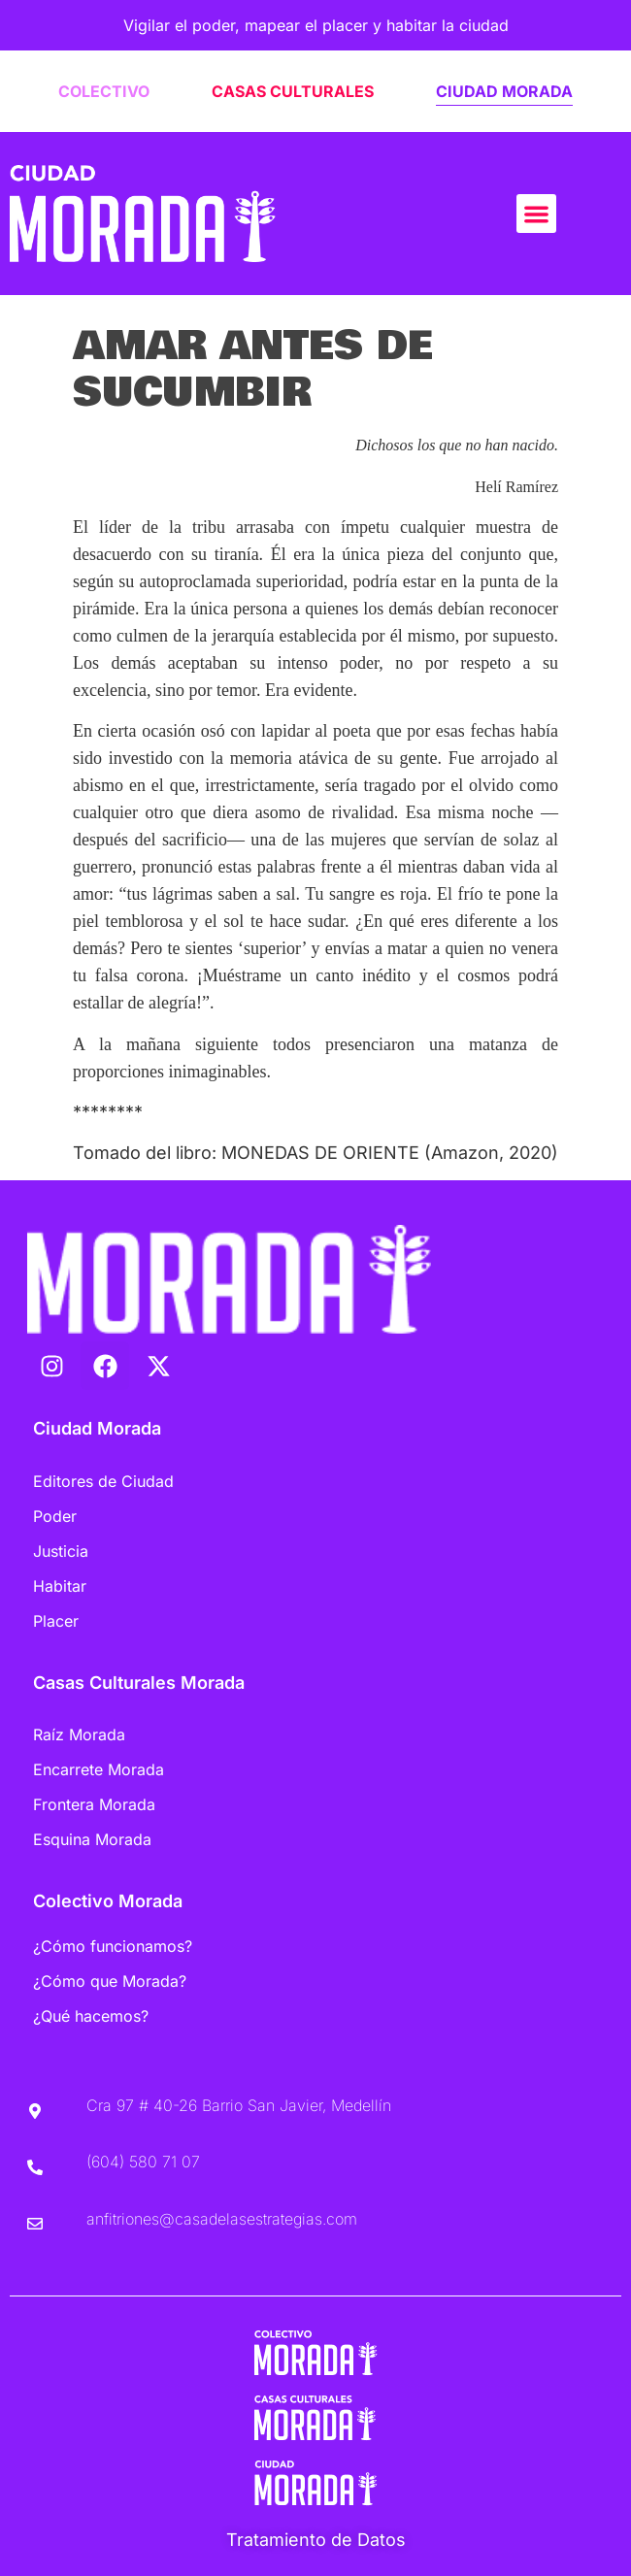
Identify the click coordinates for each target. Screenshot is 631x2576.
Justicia (60, 1551)
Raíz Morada (79, 1734)
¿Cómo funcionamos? (112, 1946)
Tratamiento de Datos (316, 2539)
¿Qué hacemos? (91, 2016)
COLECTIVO (103, 91)
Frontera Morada (94, 1804)
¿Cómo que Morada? (109, 1981)
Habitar (59, 1586)
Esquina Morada (92, 1839)
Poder (55, 1516)
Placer (56, 1621)
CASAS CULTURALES (293, 91)
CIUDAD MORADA (504, 91)
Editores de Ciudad (103, 1481)
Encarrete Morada (98, 1769)
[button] (536, 214)
